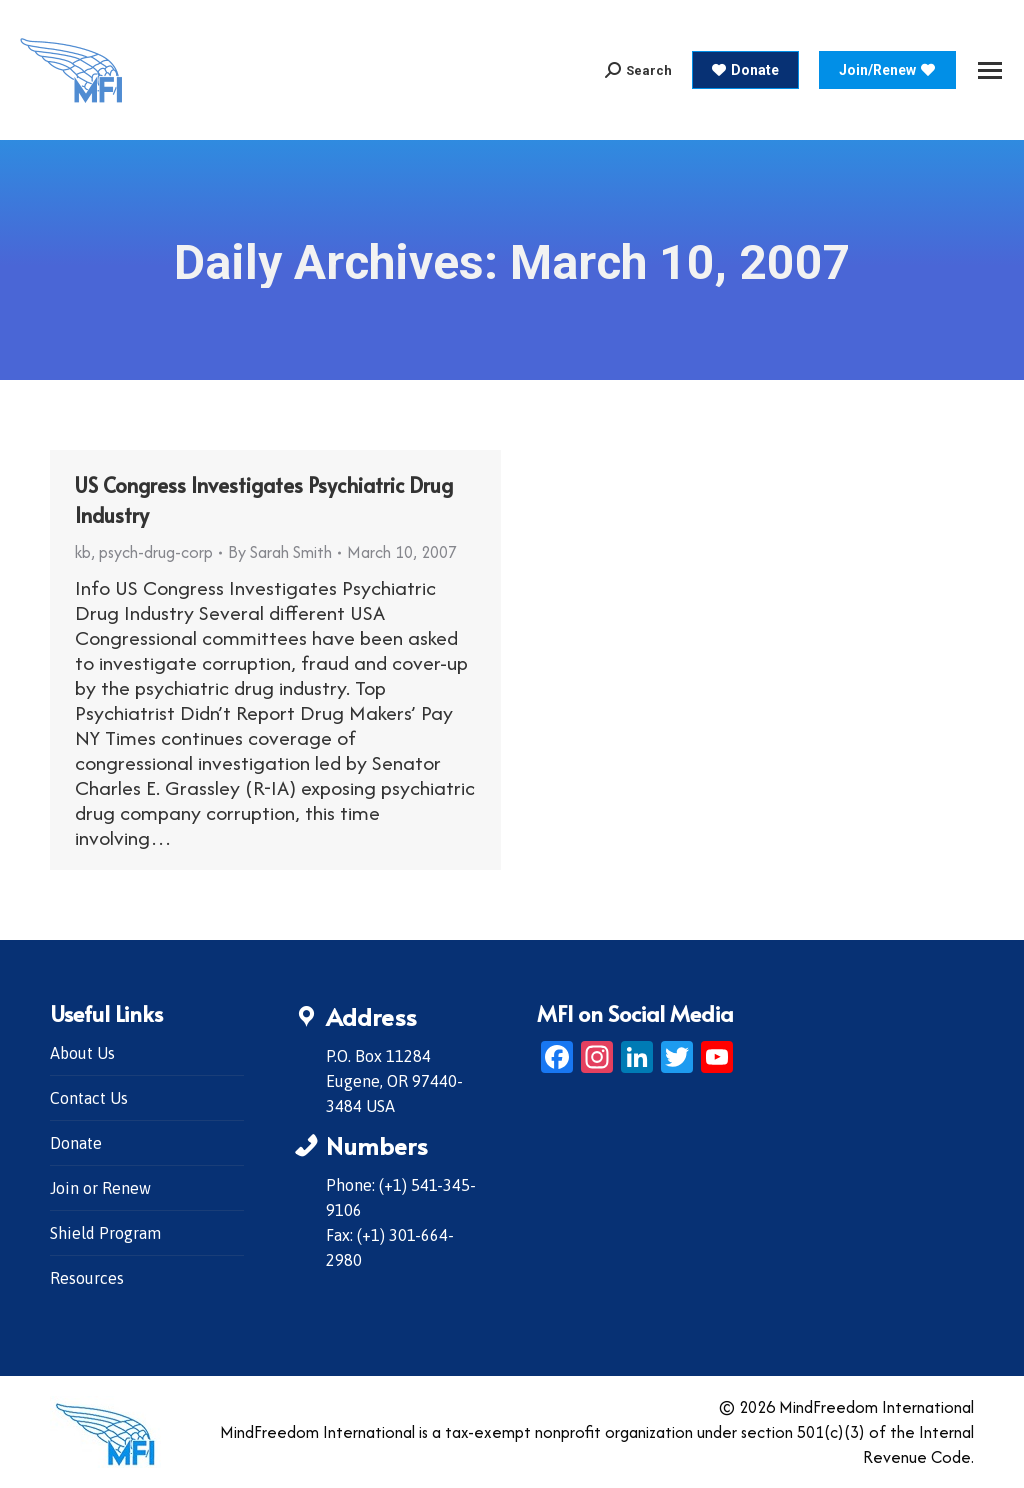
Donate (76, 1143)
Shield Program (105, 1233)
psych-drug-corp (156, 552)
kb (83, 552)
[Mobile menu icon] (990, 70)
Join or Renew (100, 1188)
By (280, 552)
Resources (87, 1278)
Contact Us (89, 1098)
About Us (82, 1053)
